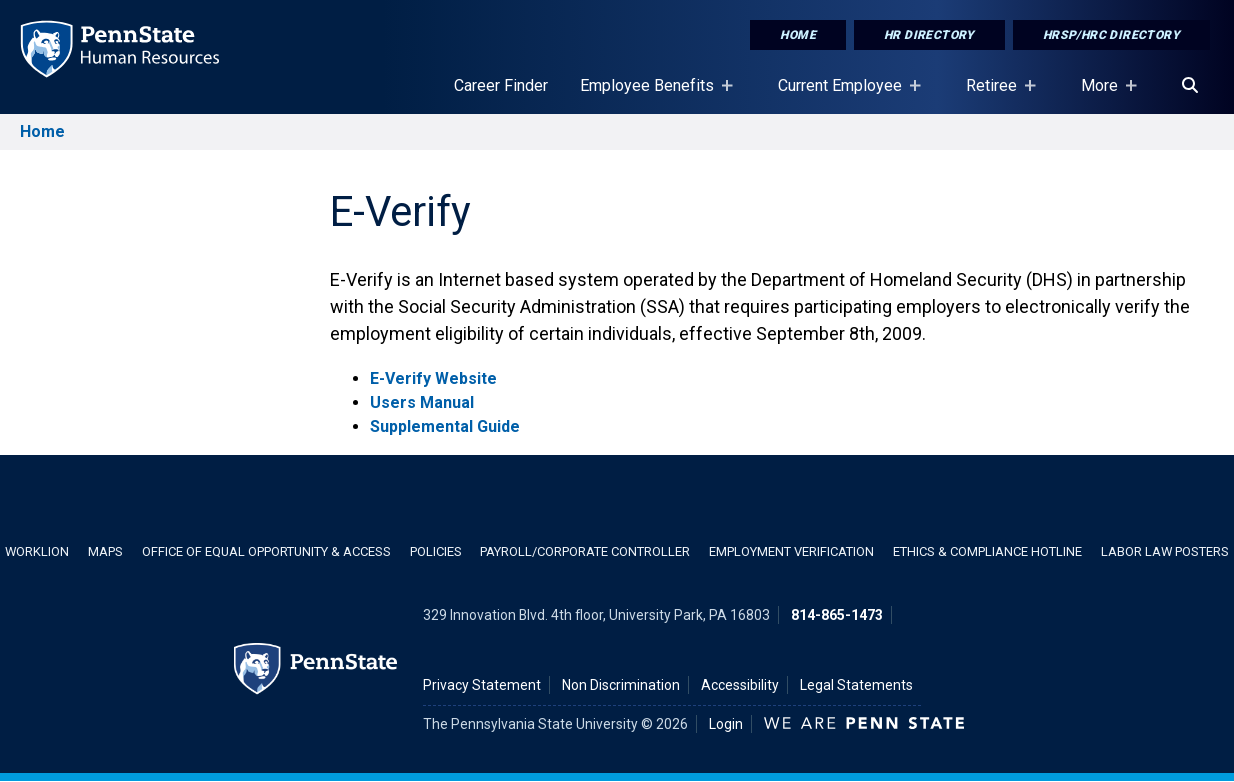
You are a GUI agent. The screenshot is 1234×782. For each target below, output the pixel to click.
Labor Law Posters (1165, 551)
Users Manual (422, 402)
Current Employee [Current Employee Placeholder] (844, 95)
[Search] (1190, 86)
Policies (436, 551)
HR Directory (929, 35)
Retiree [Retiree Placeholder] (995, 95)
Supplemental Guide (445, 426)
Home (798, 35)
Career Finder (501, 85)
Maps (105, 551)
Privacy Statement (482, 685)
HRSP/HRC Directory (1111, 35)
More (1103, 95)
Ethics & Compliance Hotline (987, 551)
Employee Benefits (651, 95)
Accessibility (740, 685)
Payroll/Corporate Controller (585, 551)
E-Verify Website (433, 378)
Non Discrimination (621, 685)
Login (726, 724)
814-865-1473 (837, 615)
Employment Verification (791, 551)
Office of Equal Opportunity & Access (266, 551)
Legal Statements (856, 685)
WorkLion (37, 551)
